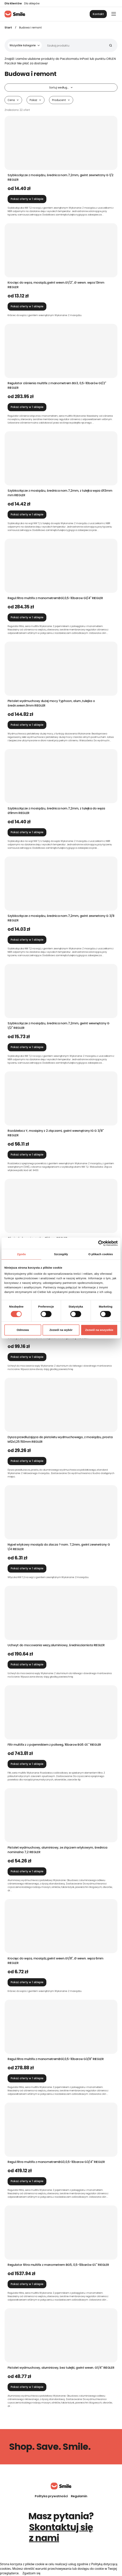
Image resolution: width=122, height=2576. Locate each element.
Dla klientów (13, 3)
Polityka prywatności (51, 2496)
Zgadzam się (31, 2573)
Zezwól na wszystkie (99, 1329)
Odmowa (23, 1329)
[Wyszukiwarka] (59, 45)
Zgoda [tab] (21, 1254)
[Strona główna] (15, 14)
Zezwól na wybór (61, 1329)
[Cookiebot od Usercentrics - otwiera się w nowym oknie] (101, 1243)
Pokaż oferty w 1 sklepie (27, 199)
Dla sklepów (32, 3)
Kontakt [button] (98, 14)
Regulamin (79, 2496)
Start (8, 27)
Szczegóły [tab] (61, 1254)
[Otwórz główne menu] (113, 14)
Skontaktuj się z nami (61, 2532)
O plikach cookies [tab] (100, 1254)
